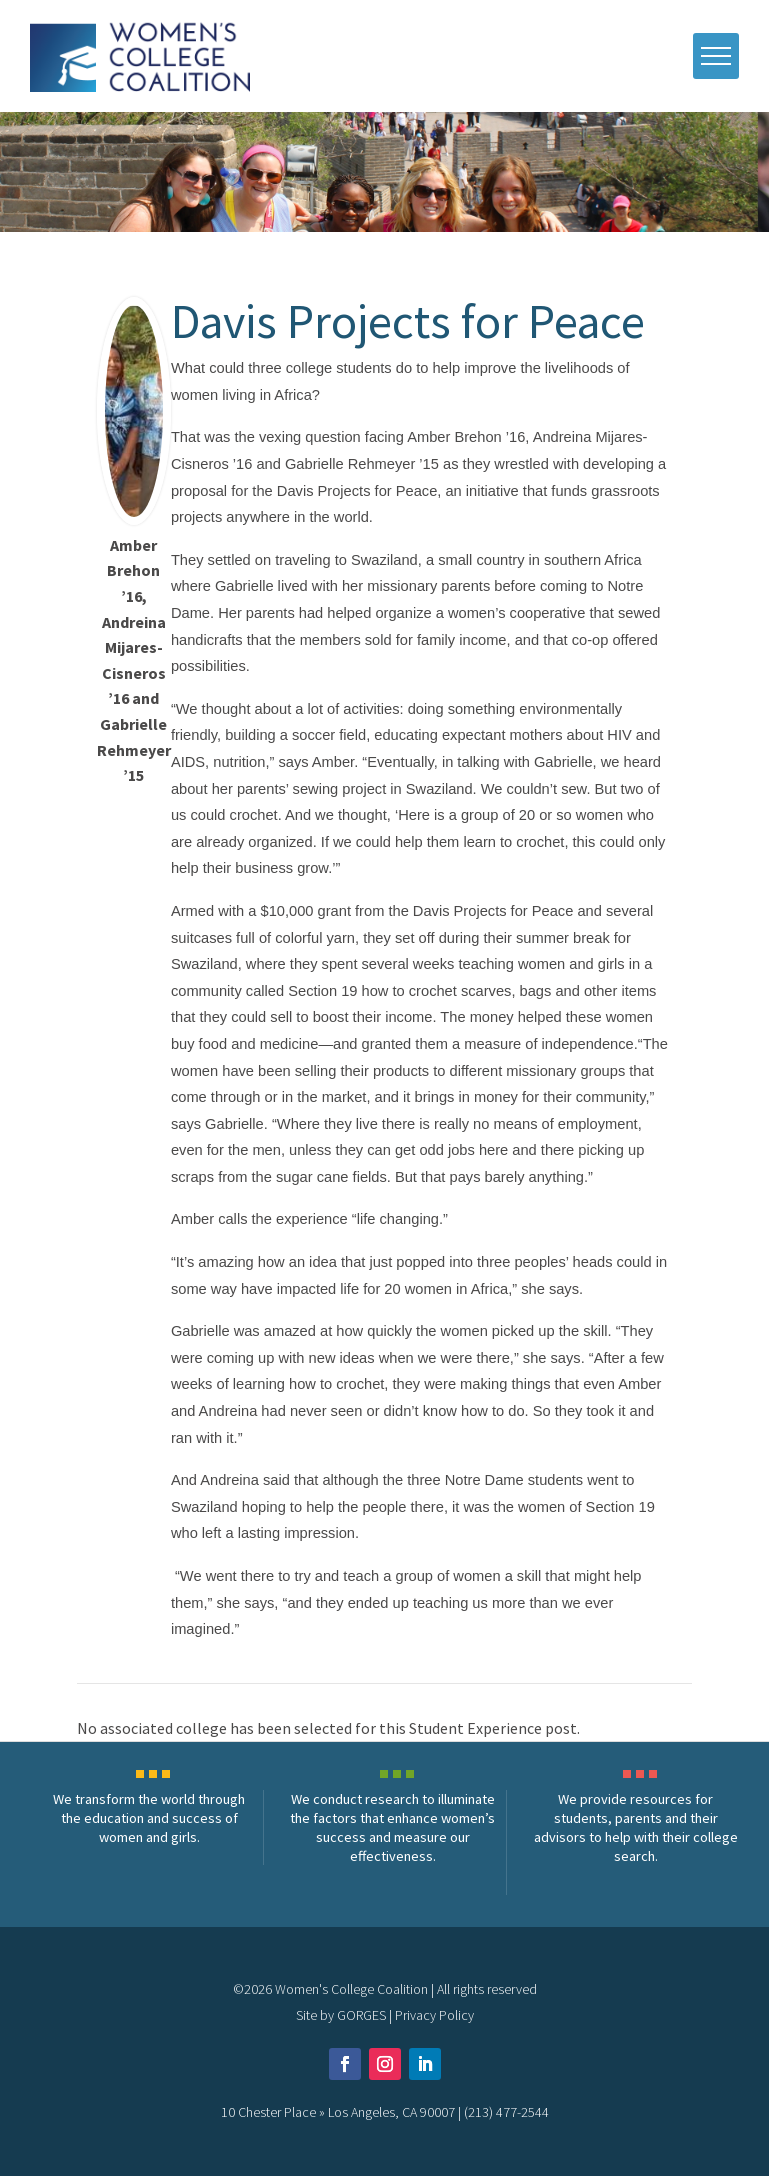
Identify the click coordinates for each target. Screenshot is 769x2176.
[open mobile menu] (716, 56)
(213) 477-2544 (506, 2112)
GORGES (361, 2015)
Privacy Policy (434, 2015)
